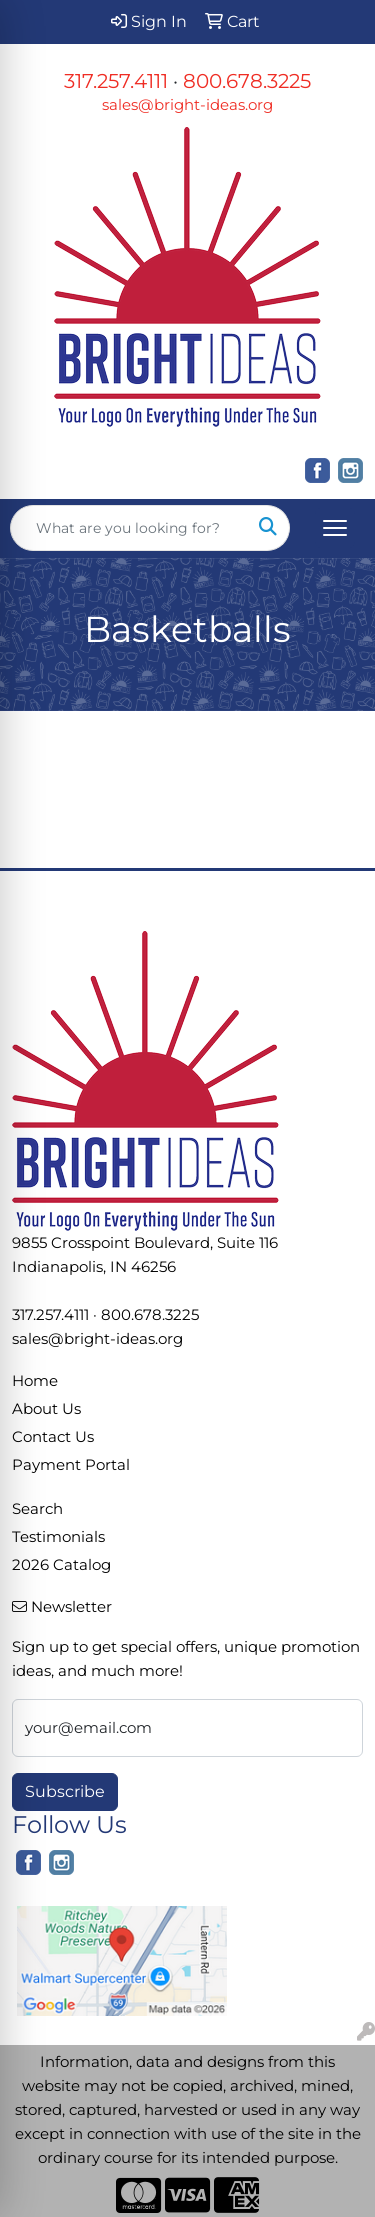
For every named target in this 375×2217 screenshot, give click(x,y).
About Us (46, 1409)
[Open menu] (335, 528)
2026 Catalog (61, 1565)
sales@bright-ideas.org (187, 105)
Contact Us (53, 1437)
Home (35, 1381)
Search (37, 1509)
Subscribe (65, 1791)
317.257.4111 (116, 81)
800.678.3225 (247, 81)
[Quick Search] (129, 528)
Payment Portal (71, 1465)
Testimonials (58, 1537)
